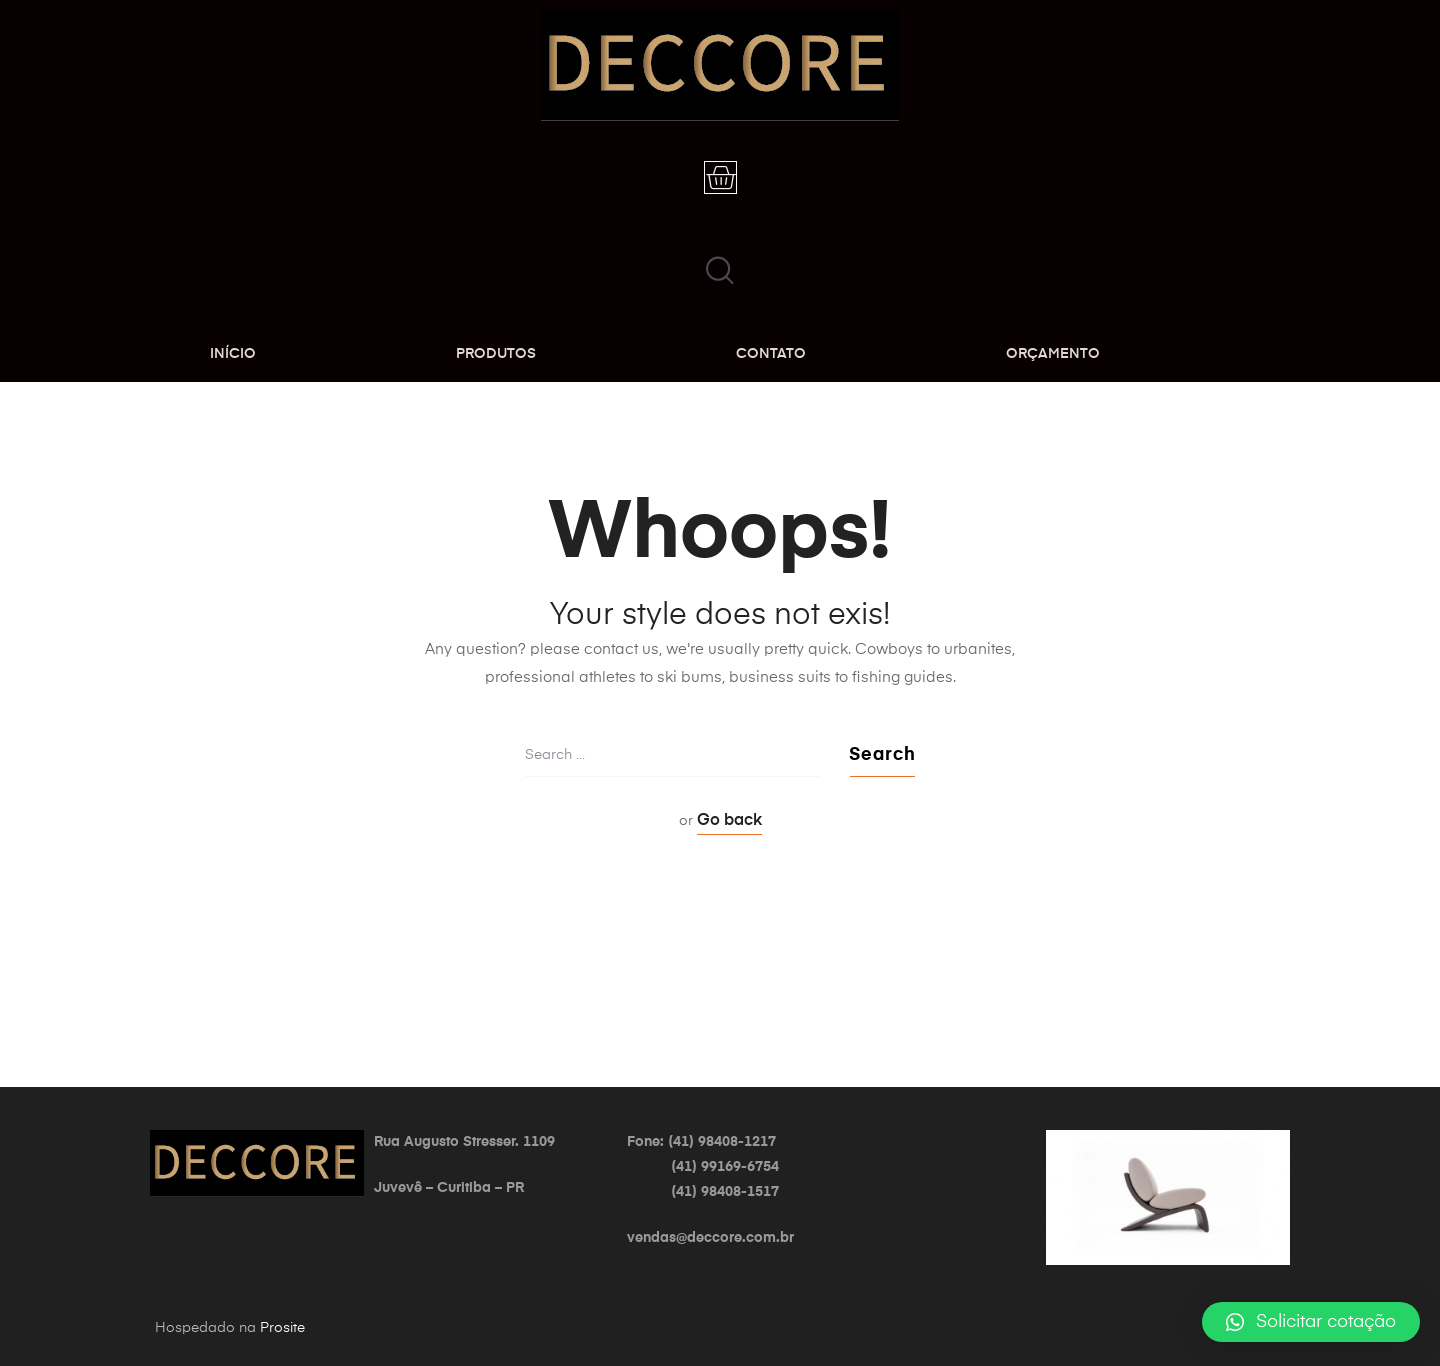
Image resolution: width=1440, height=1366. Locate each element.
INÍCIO (233, 354)
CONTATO (771, 354)
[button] (1311, 1322)
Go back (729, 821)
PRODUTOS (496, 354)
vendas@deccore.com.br (710, 1238)
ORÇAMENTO (1053, 354)
